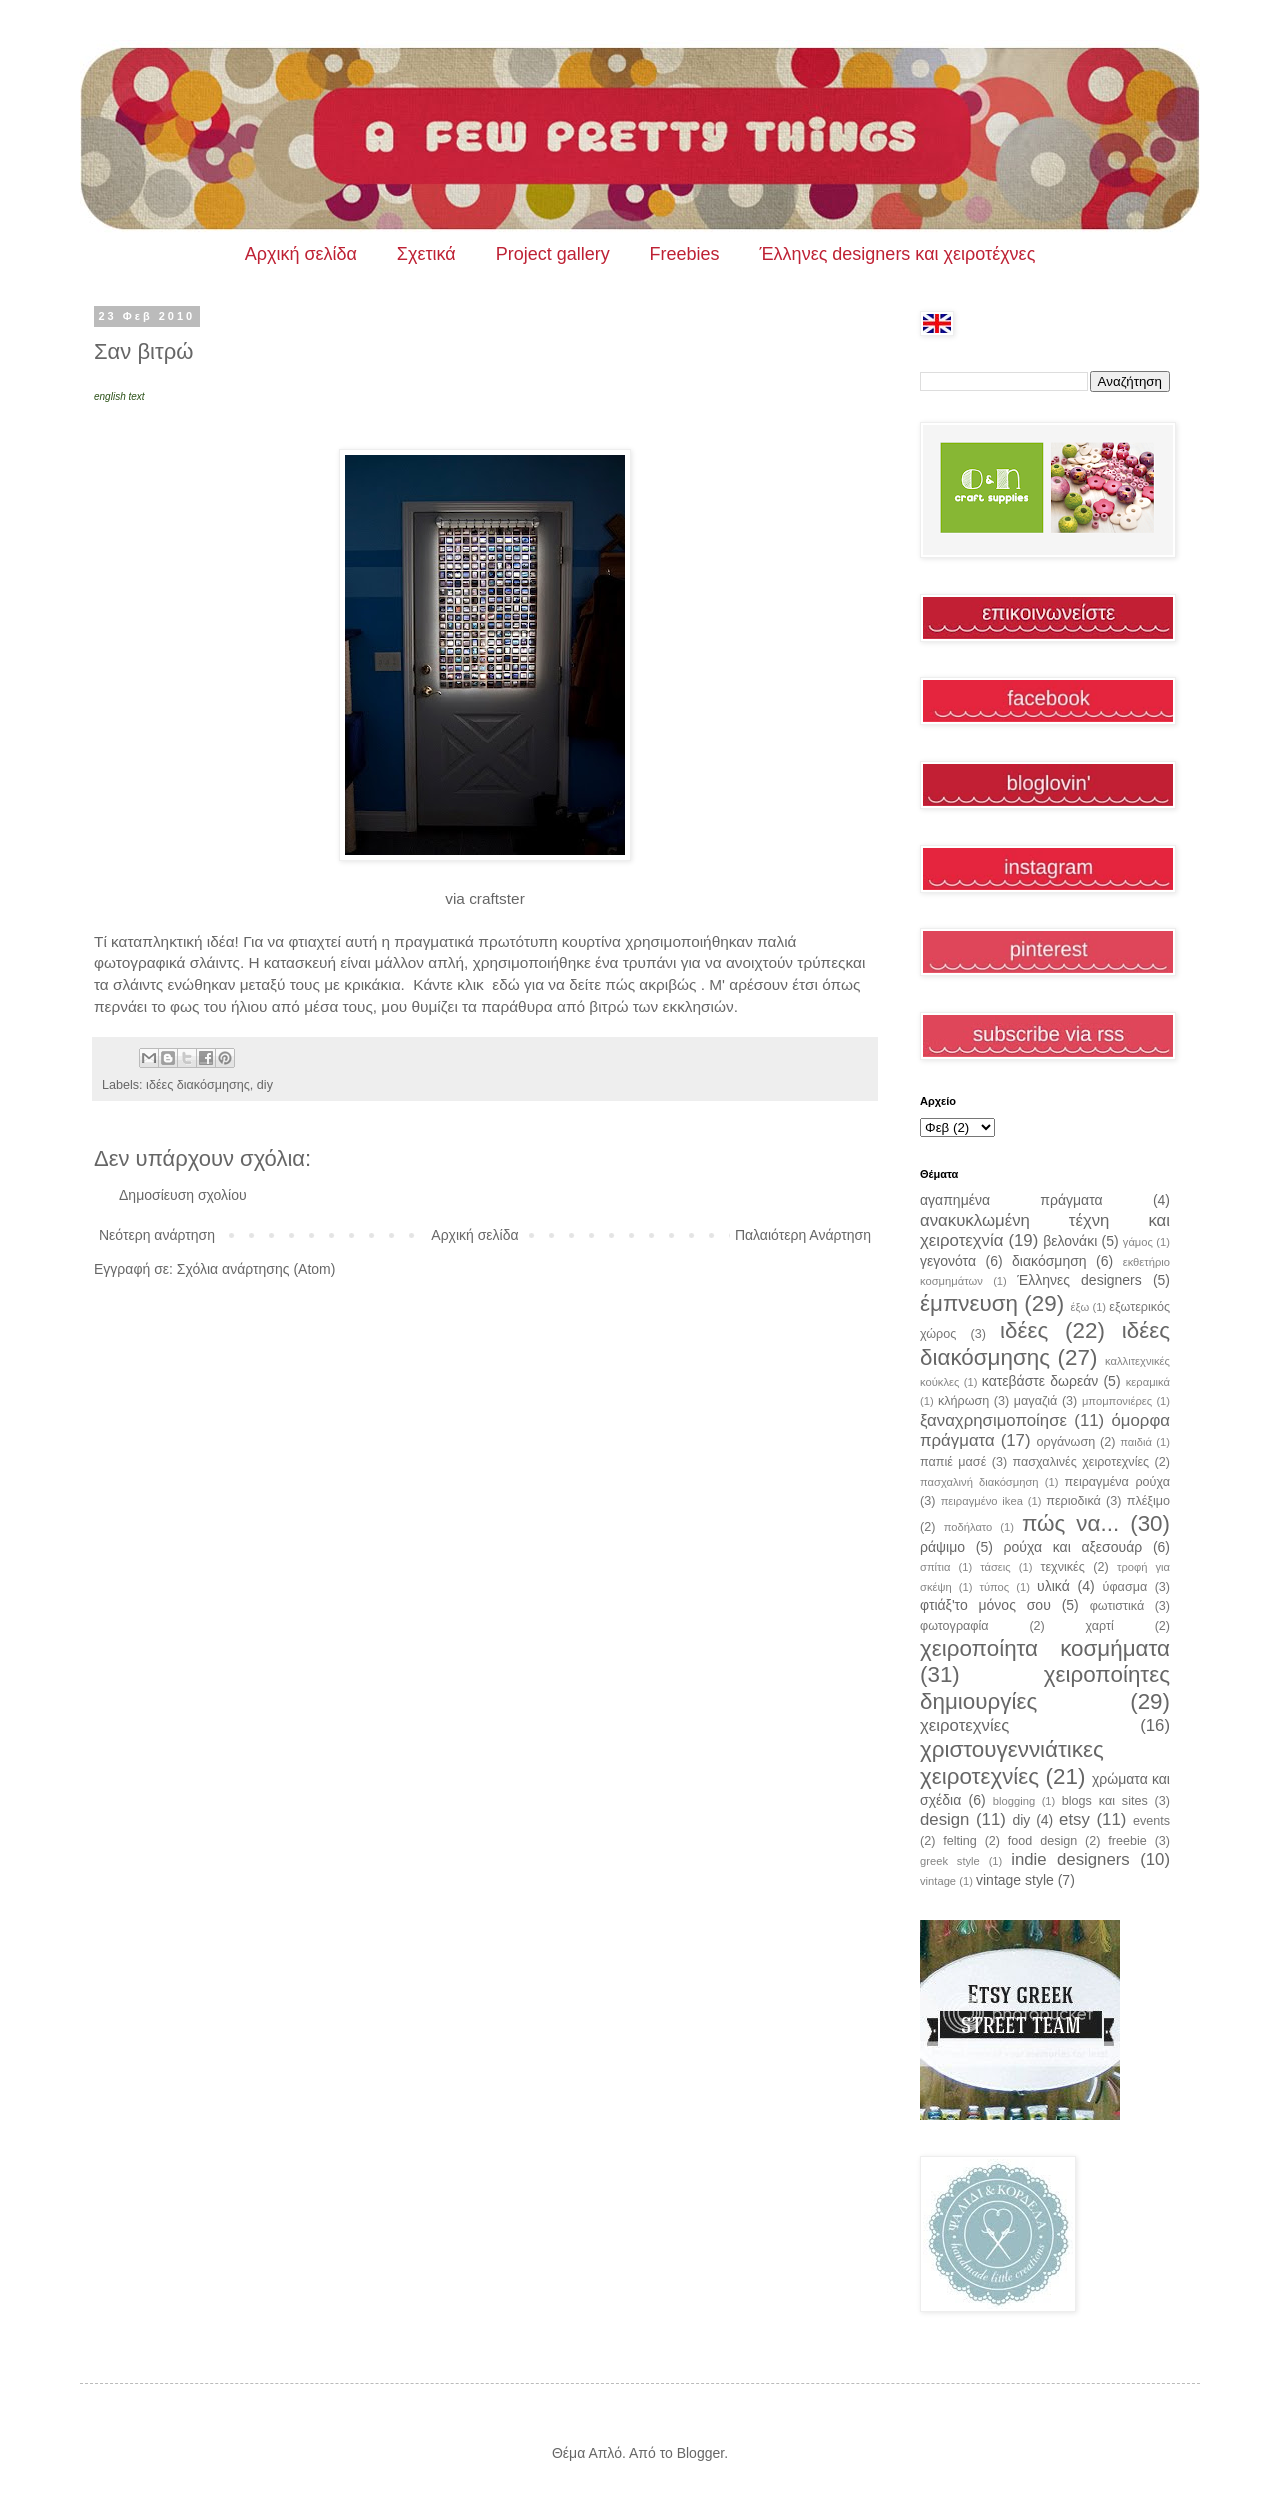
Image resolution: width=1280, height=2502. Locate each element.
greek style (950, 1861)
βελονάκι (1070, 1241)
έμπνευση (969, 1303)
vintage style (1015, 1880)
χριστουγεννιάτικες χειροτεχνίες (1012, 1763)
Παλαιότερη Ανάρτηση (803, 1235)
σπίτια (935, 1567)
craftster (497, 898)
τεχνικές (1062, 1567)
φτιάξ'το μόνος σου (985, 1605)
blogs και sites (1105, 1801)
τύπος (995, 1587)
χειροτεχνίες (964, 1725)
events (1151, 1821)
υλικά (1053, 1586)
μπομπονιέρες (1117, 1401)
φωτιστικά (1117, 1606)
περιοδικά (1073, 1501)
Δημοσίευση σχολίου (183, 1195)
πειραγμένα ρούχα (1117, 1482)
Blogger (700, 2453)
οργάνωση (1066, 1442)
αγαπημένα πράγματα (1011, 1200)
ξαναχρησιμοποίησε (993, 1420)
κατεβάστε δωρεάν (1040, 1381)
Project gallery (553, 254)
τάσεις (995, 1567)
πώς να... (1070, 1523)
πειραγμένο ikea (982, 1501)
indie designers (1070, 1859)
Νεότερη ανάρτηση (157, 1235)
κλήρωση (963, 1401)
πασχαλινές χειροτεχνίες (1081, 1462)
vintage (938, 1881)
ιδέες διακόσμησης (198, 1085)
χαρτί (1100, 1626)
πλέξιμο (1148, 1501)
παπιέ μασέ (953, 1462)
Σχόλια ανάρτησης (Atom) (256, 1269)
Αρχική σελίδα (301, 254)
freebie (1127, 1841)
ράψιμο (942, 1547)
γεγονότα (948, 1261)
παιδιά (1136, 1442)
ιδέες (1024, 1330)
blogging (1014, 1801)
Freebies (685, 254)
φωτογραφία (954, 1626)
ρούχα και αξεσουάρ (1073, 1547)
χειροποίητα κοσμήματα (1045, 1648)
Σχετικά (426, 254)
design (944, 1819)
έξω (1079, 1307)
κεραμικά (1148, 1382)
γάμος (1138, 1242)
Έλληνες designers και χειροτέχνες (898, 254)
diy (265, 1085)
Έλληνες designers (1079, 1280)
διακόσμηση (1049, 1261)
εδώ (504, 984)
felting (960, 1841)
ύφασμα (1125, 1587)
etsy (1074, 1819)
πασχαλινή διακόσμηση (979, 1482)
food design (1042, 1841)
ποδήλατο (968, 1527)
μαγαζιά (1036, 1401)
